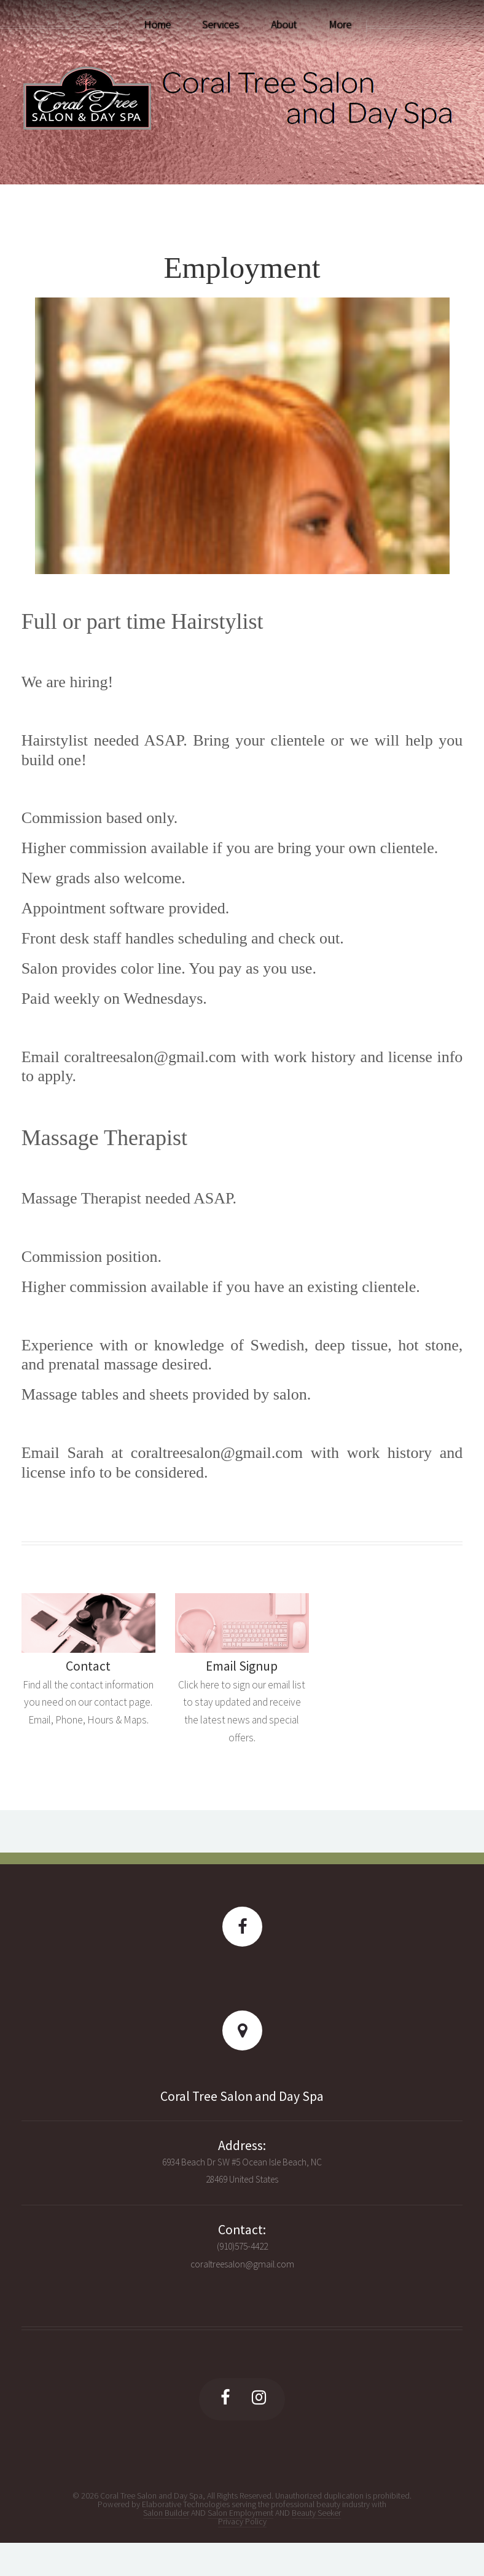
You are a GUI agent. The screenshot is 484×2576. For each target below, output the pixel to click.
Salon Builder (166, 2512)
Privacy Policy (242, 2521)
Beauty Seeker (316, 2512)
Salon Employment (240, 2512)
